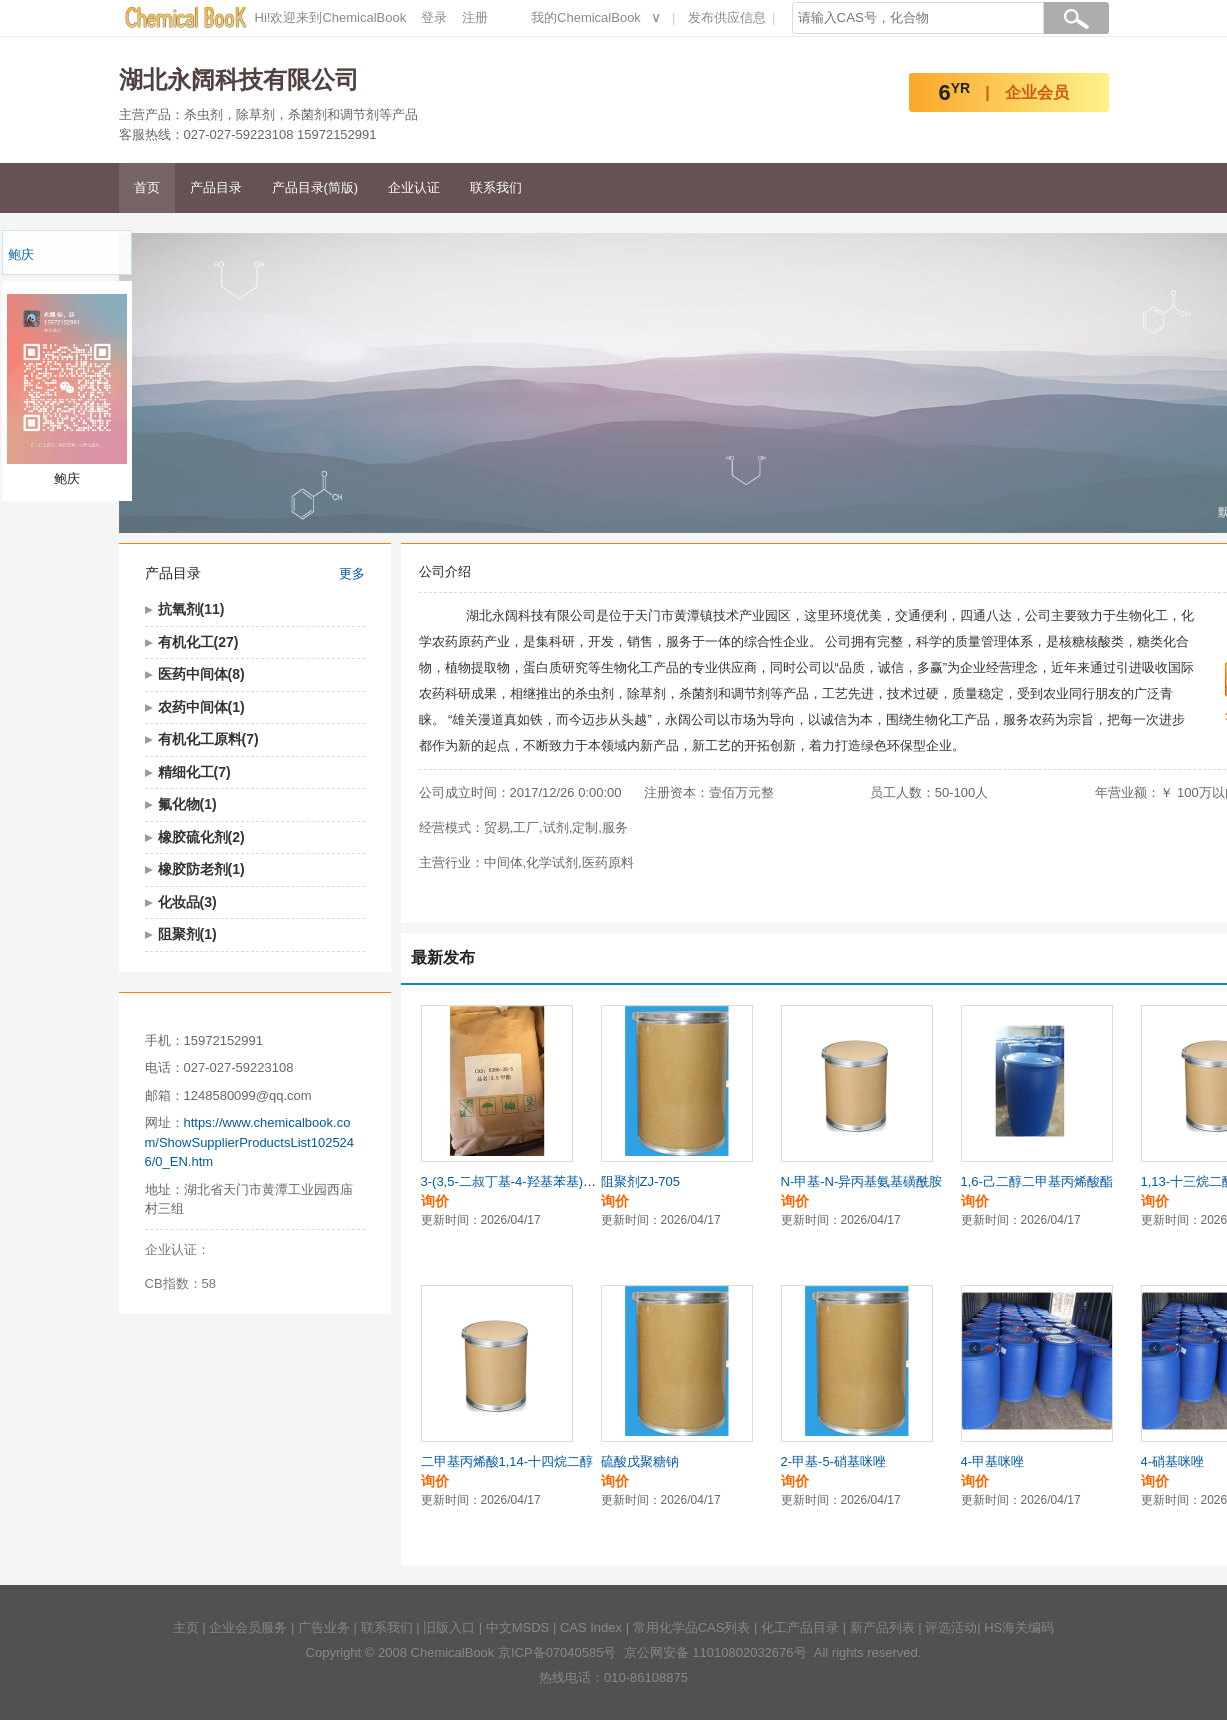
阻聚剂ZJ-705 (640, 1181)
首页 (147, 187)
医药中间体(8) (201, 674)
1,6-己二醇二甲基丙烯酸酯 (1037, 1181)
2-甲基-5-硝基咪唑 (833, 1461)
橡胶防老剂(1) (201, 869)
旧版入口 (449, 1627)
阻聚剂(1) (187, 934)
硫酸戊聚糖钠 (640, 1461)
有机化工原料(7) (208, 739)
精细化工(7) (194, 772)
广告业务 (324, 1627)
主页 (186, 1627)
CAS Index (591, 1627)
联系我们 (496, 187)
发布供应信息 (727, 17)
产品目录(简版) (315, 187)
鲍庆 (21, 254)
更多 (352, 573)
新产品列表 (882, 1627)
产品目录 (216, 187)
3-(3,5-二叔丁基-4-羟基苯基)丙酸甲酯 (528, 1181)
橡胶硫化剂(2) (201, 837)
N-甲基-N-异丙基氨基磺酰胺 (862, 1181)
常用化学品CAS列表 (692, 1627)
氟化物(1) (187, 804)
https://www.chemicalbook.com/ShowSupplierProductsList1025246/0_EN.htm (250, 1142)
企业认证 (414, 187)
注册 (475, 17)
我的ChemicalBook (586, 17)
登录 (434, 17)
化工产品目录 (800, 1627)
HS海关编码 (1019, 1627)
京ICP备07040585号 (557, 1652)
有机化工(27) (198, 642)
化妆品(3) (187, 902)
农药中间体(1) (201, 707)
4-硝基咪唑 (1173, 1461)
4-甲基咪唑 (993, 1461)
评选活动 (951, 1627)
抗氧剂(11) (191, 609)
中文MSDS (518, 1627)
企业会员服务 (248, 1627)
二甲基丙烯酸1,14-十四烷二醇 (507, 1461)
